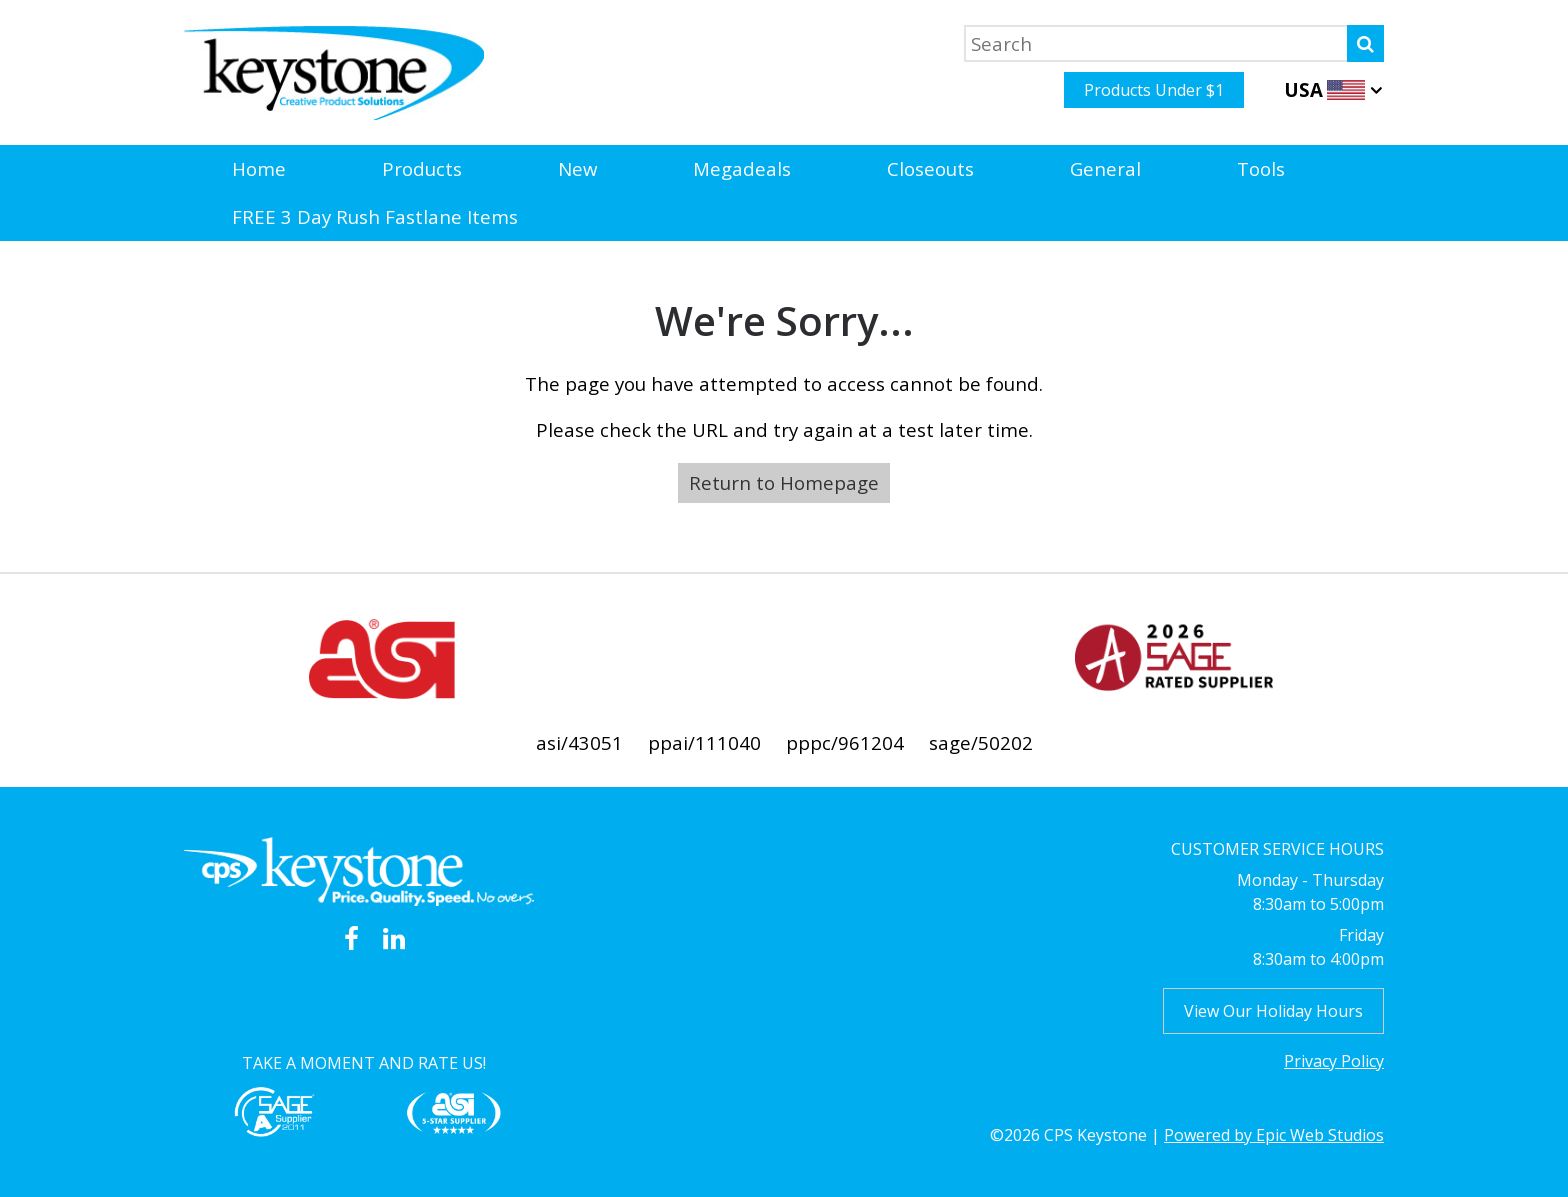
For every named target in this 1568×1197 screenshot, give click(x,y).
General (1105, 168)
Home (259, 168)
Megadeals (742, 168)
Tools (1261, 168)
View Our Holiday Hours (1273, 1011)
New (577, 168)
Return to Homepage (784, 482)
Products (422, 168)
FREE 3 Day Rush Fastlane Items (375, 216)
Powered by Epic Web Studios (1274, 1135)
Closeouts (930, 168)
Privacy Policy (1334, 1061)
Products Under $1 (1154, 90)
